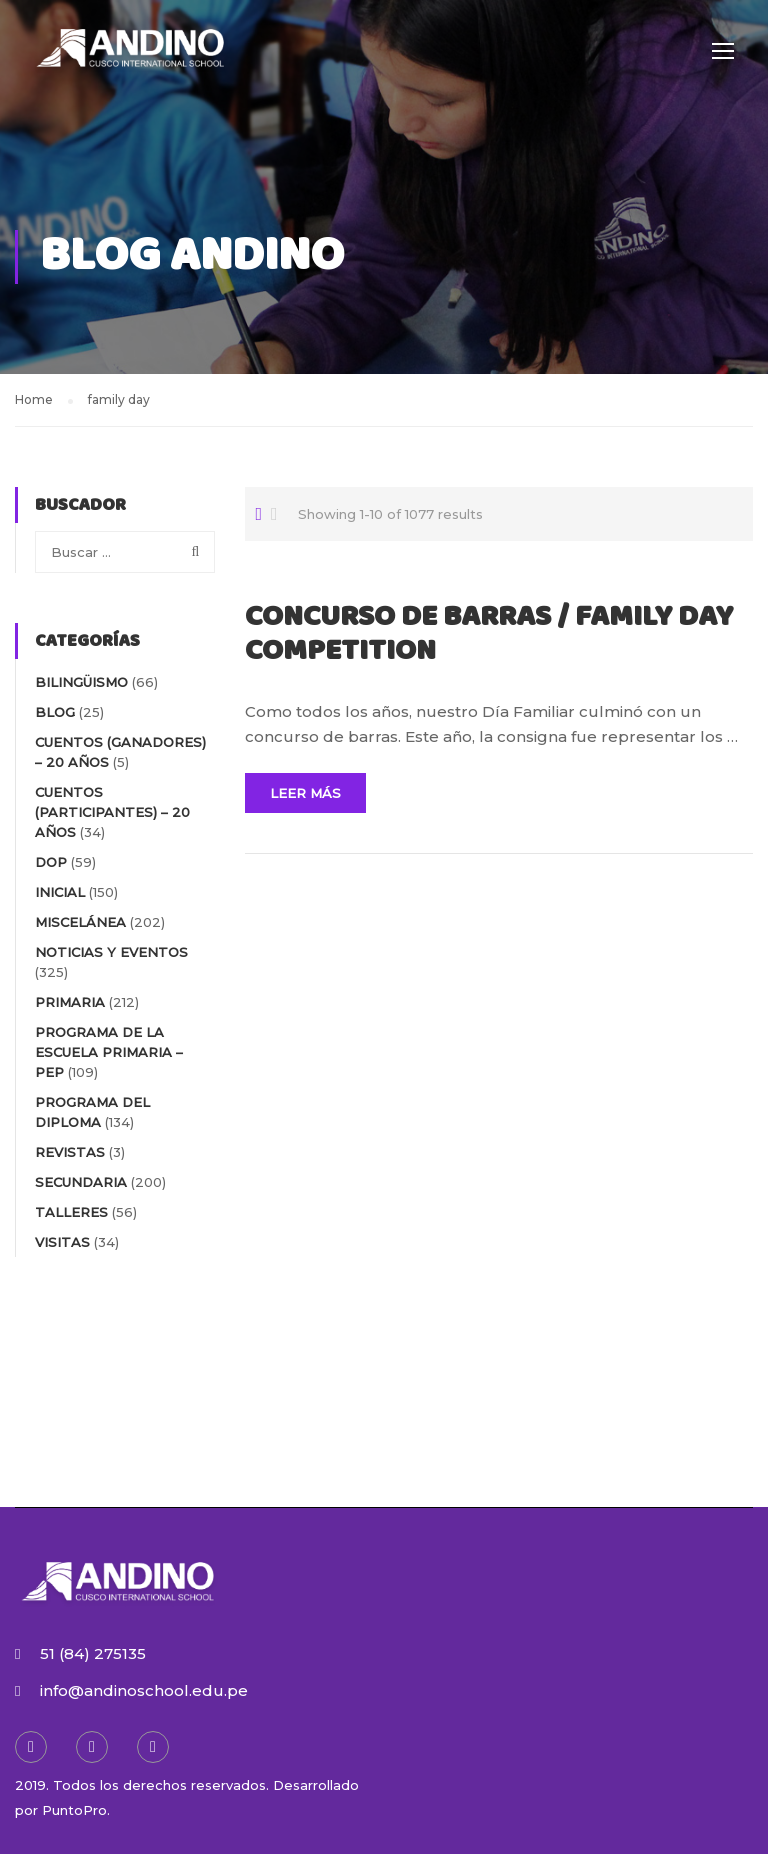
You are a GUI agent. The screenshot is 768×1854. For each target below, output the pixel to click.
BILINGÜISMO (81, 682)
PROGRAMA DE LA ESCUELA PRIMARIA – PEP (109, 1052)
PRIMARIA (70, 1002)
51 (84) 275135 (93, 1653)
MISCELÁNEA (80, 922)
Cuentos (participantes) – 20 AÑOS (112, 812)
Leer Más (305, 793)
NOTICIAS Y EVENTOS (111, 952)
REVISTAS (70, 1152)
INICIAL (60, 892)
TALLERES (71, 1212)
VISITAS (62, 1242)
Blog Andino (192, 256)
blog (55, 712)
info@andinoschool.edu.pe (144, 1690)
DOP (51, 862)
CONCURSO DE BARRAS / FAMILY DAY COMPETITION (489, 635)
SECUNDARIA (81, 1182)
